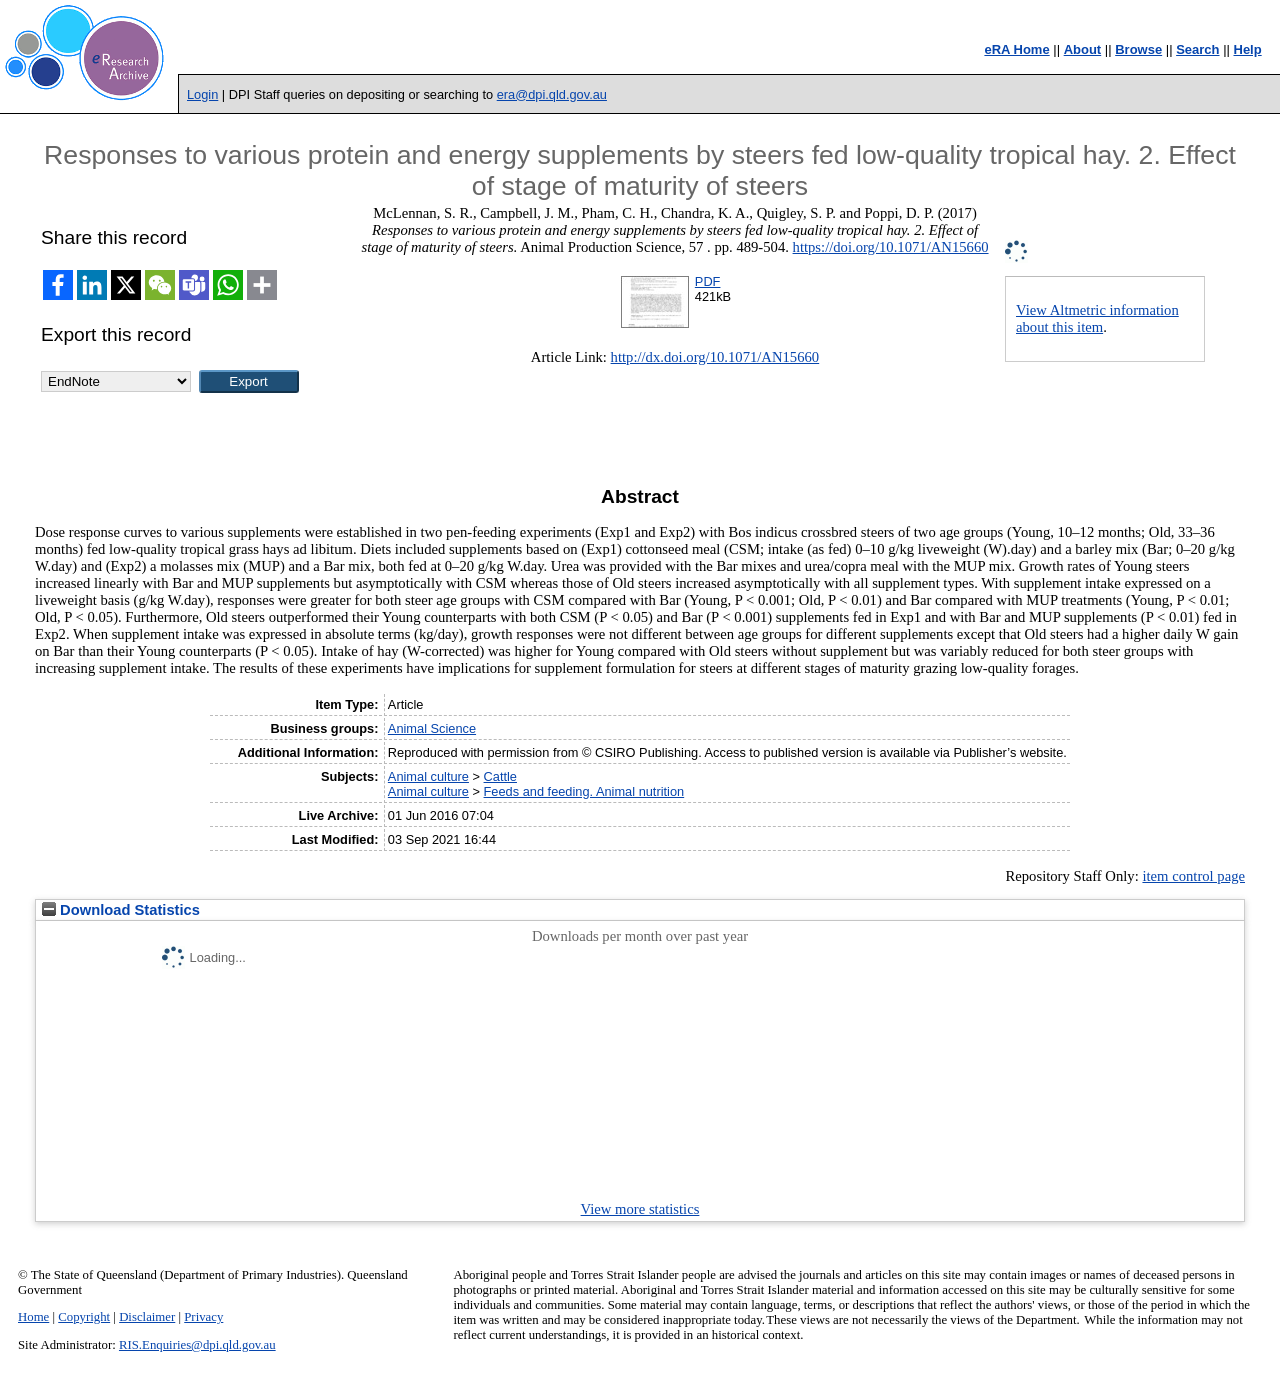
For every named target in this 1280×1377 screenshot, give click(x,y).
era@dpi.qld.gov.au (552, 94)
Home (33, 1317)
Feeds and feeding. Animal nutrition (584, 791)
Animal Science (432, 728)
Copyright (84, 1317)
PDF (708, 281)
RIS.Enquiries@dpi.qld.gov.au (197, 1345)
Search (1197, 49)
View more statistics (640, 1209)
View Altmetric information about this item (1097, 318)
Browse (1138, 49)
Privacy (203, 1317)
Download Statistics (121, 910)
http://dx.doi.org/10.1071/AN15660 (715, 357)
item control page (1193, 876)
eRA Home (1016, 49)
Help (1248, 49)
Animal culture (428, 776)
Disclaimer (147, 1317)
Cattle (500, 776)
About (1083, 49)
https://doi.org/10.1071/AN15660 (891, 247)
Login (202, 94)
